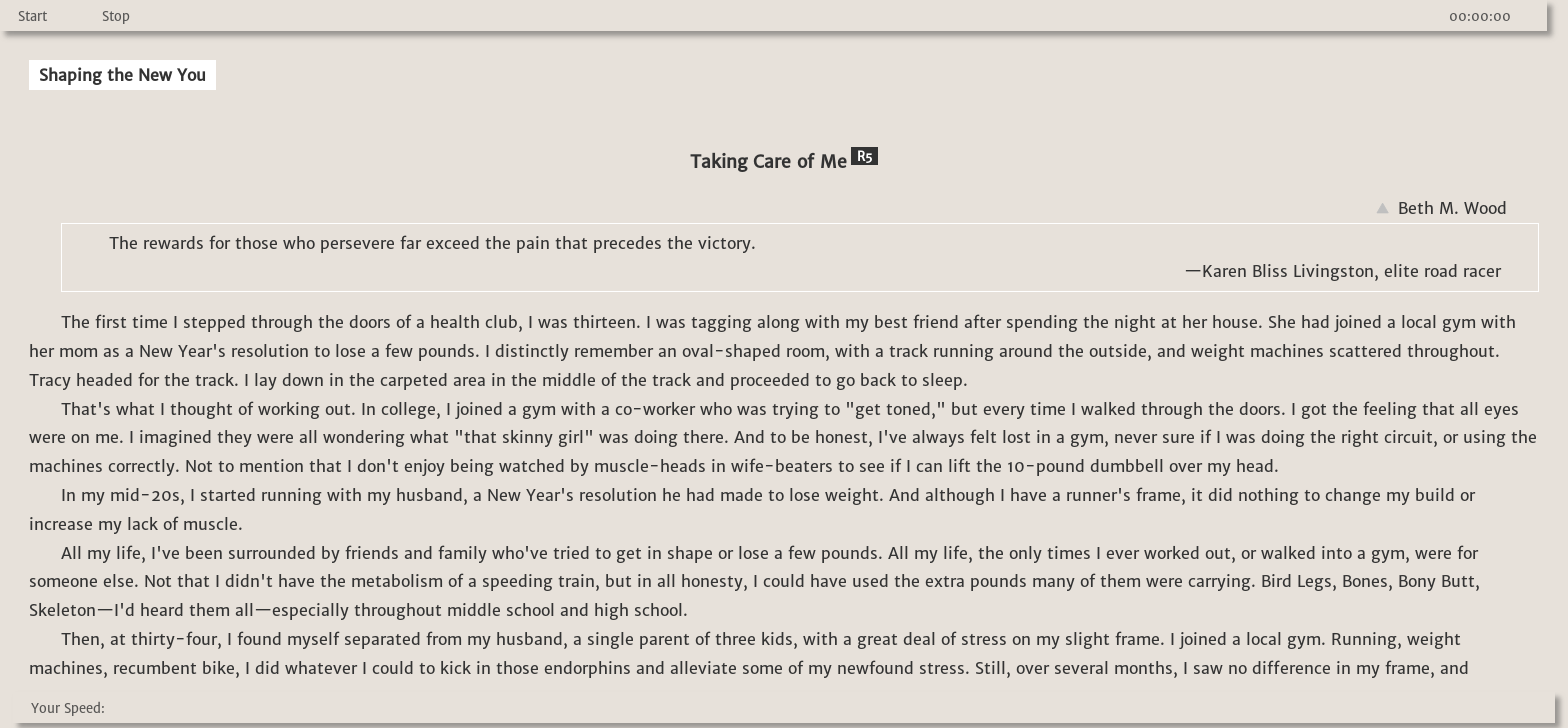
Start (32, 16)
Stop (116, 16)
